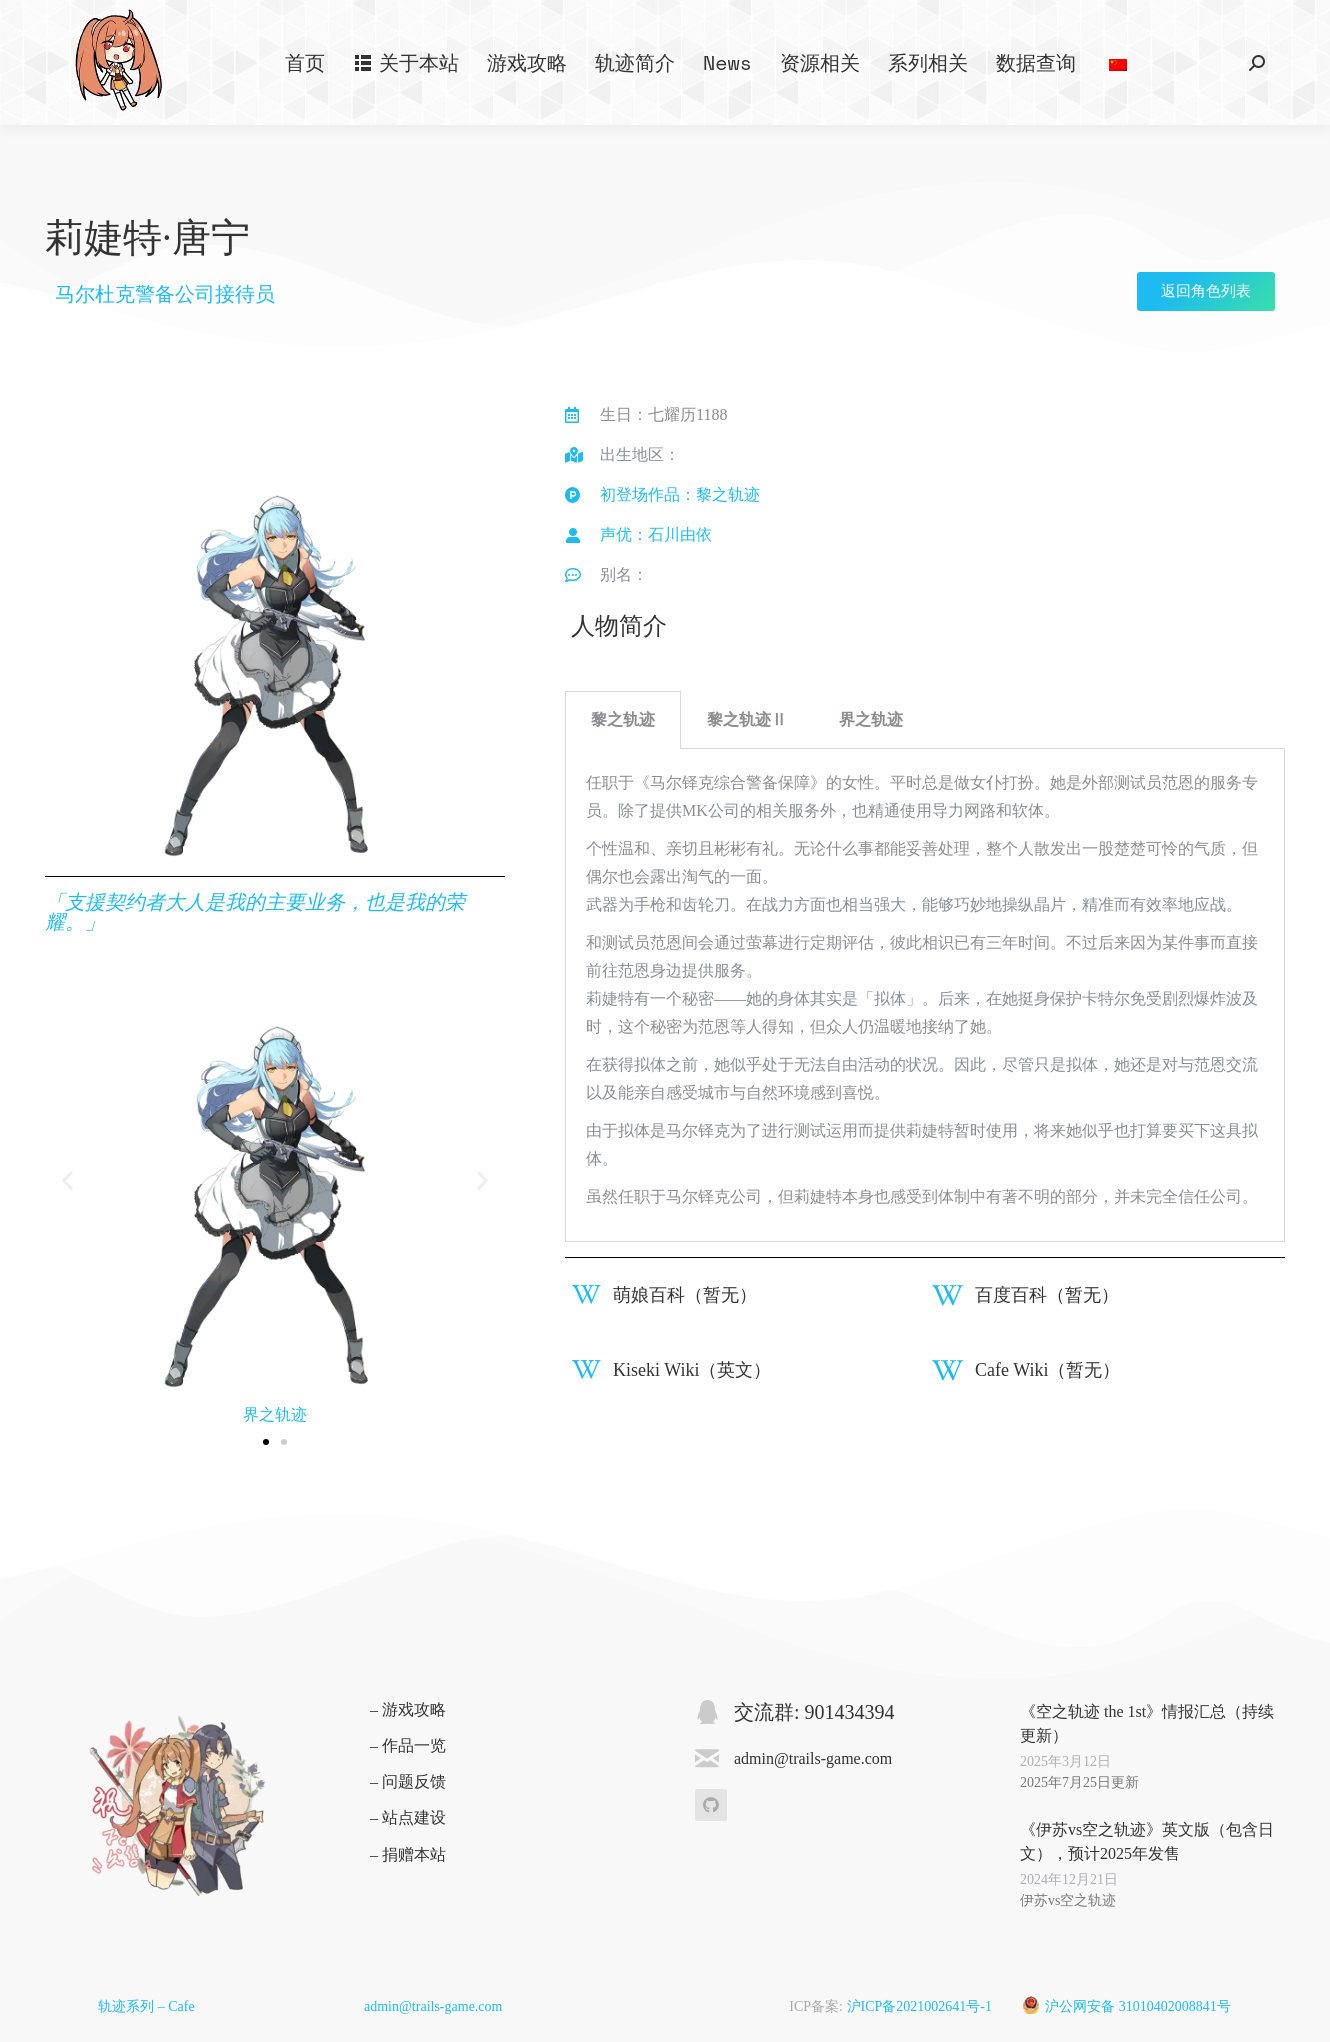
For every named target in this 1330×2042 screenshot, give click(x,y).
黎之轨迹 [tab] (623, 719)
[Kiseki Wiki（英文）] (586, 1369)
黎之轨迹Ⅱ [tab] (747, 719)
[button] (67, 1180)
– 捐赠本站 (408, 1854)
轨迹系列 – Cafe (146, 2006)
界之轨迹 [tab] (871, 719)
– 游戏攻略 (408, 1709)
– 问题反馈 (408, 1781)
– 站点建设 (408, 1817)
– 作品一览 (408, 1745)
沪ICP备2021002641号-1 (919, 2006)
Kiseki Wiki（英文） (692, 1370)
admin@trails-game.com (433, 2006)
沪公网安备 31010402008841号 (1138, 2006)
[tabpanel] (925, 995)
